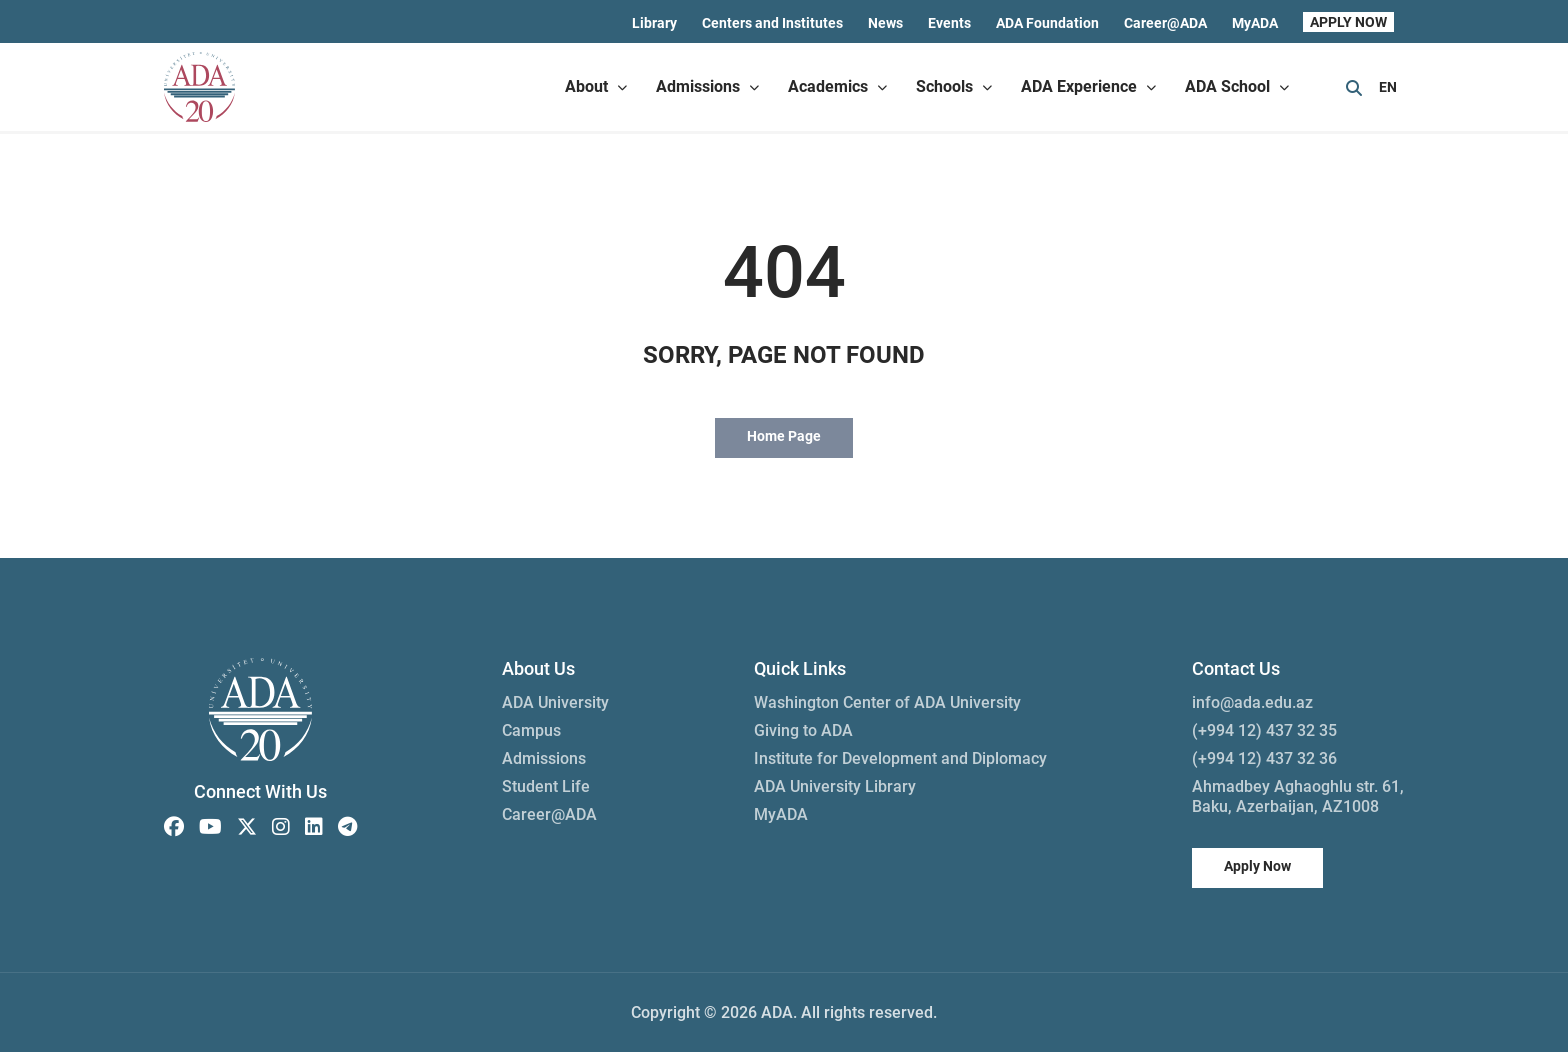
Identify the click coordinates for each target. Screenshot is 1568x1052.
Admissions (544, 758)
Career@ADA (1165, 23)
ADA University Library (835, 786)
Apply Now (1257, 866)
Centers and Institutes (772, 23)
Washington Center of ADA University (887, 702)
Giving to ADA (803, 730)
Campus (531, 730)
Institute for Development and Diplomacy (900, 758)
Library (654, 23)
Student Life (546, 786)
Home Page (784, 436)
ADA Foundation (1047, 23)
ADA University (555, 702)
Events (949, 23)
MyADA (1255, 23)
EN (1388, 87)
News (885, 23)
